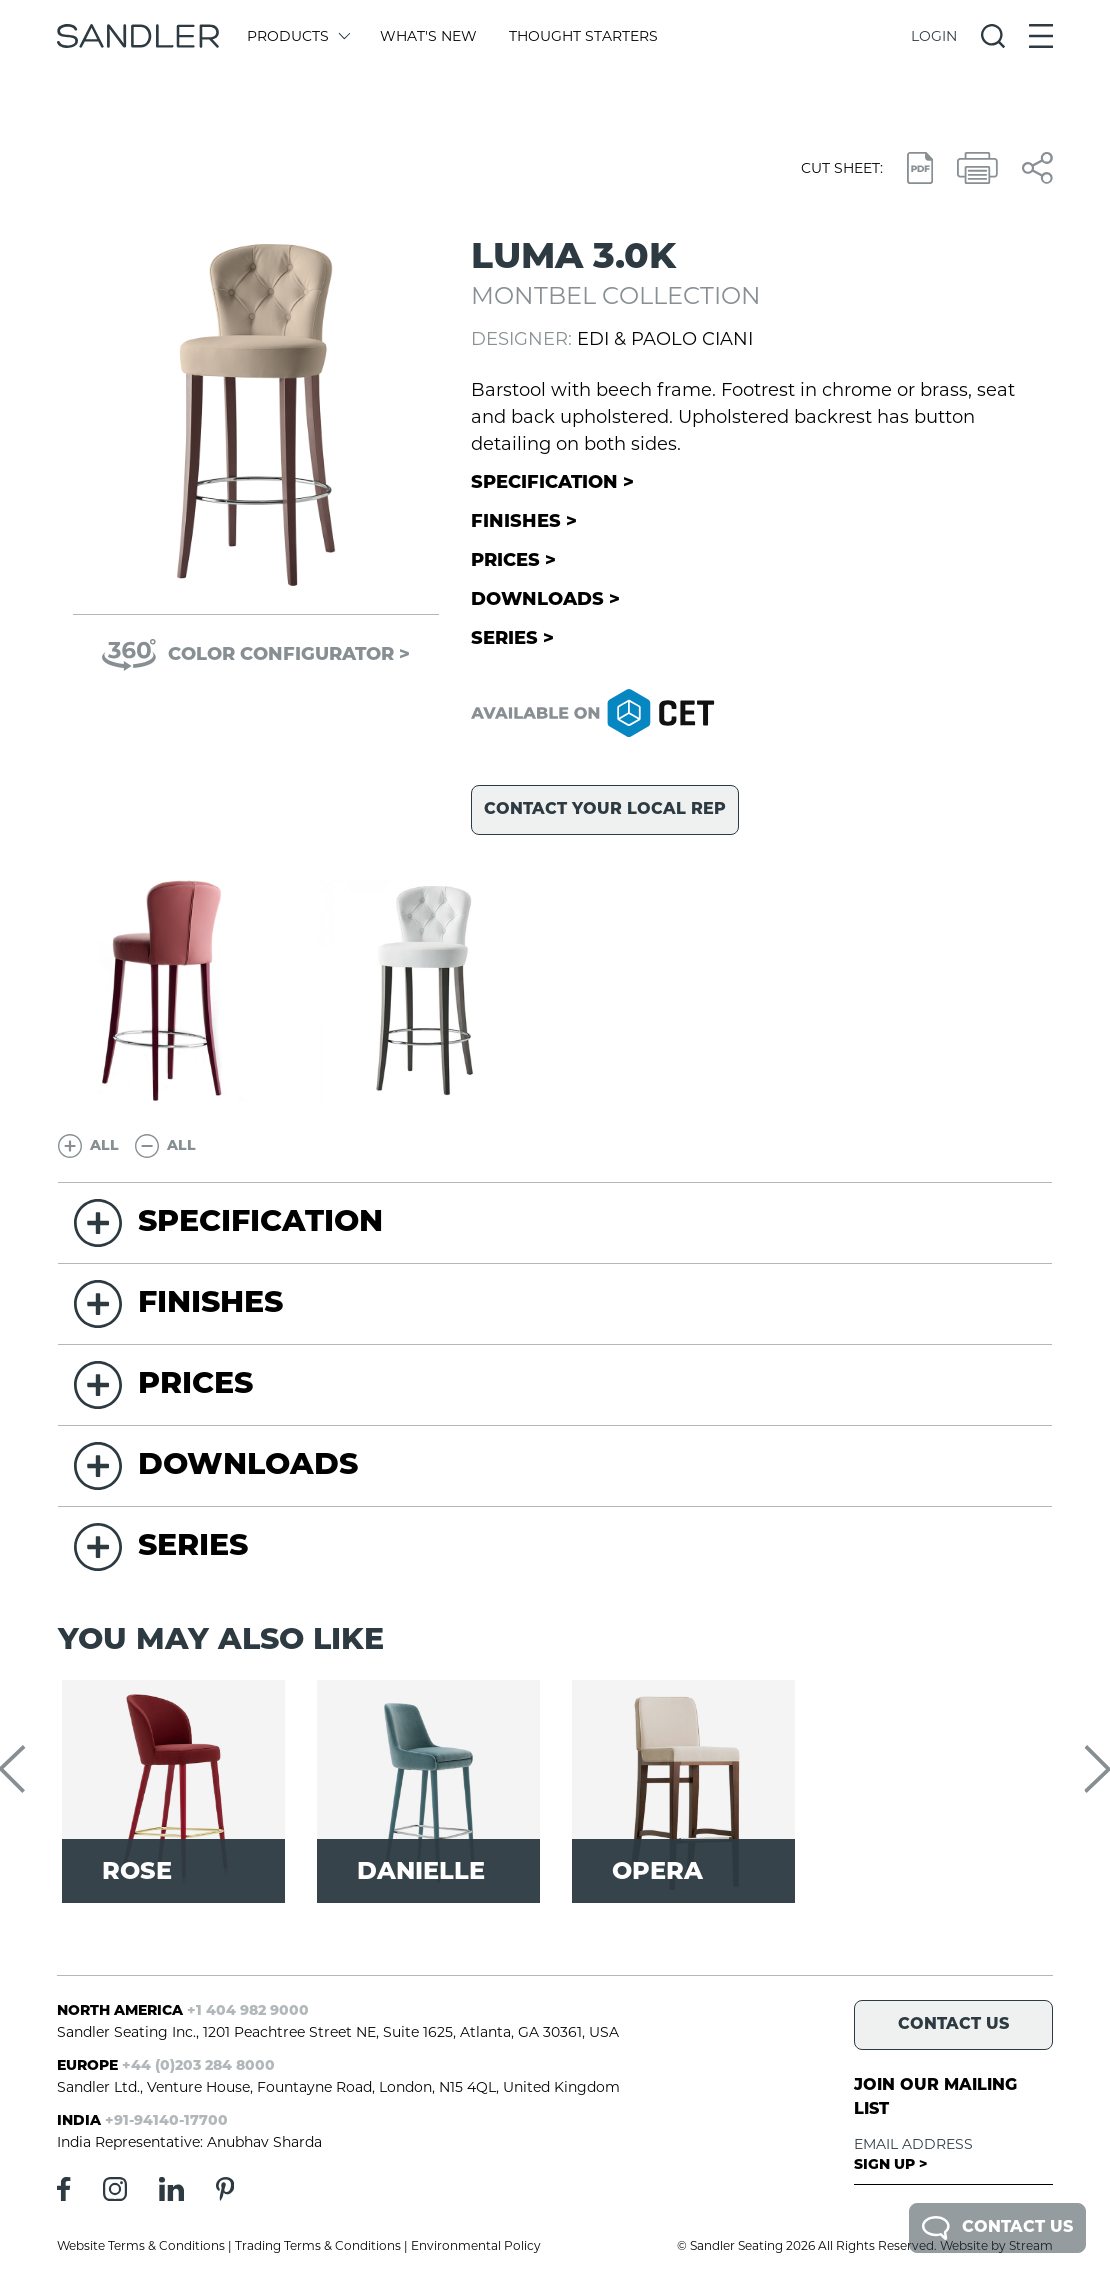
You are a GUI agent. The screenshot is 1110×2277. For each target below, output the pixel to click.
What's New (428, 36)
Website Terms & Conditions (141, 2245)
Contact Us (997, 2228)
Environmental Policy (476, 2245)
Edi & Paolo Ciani (665, 339)
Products (297, 36)
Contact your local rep (605, 810)
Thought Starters (583, 36)
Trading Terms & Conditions (318, 2245)
